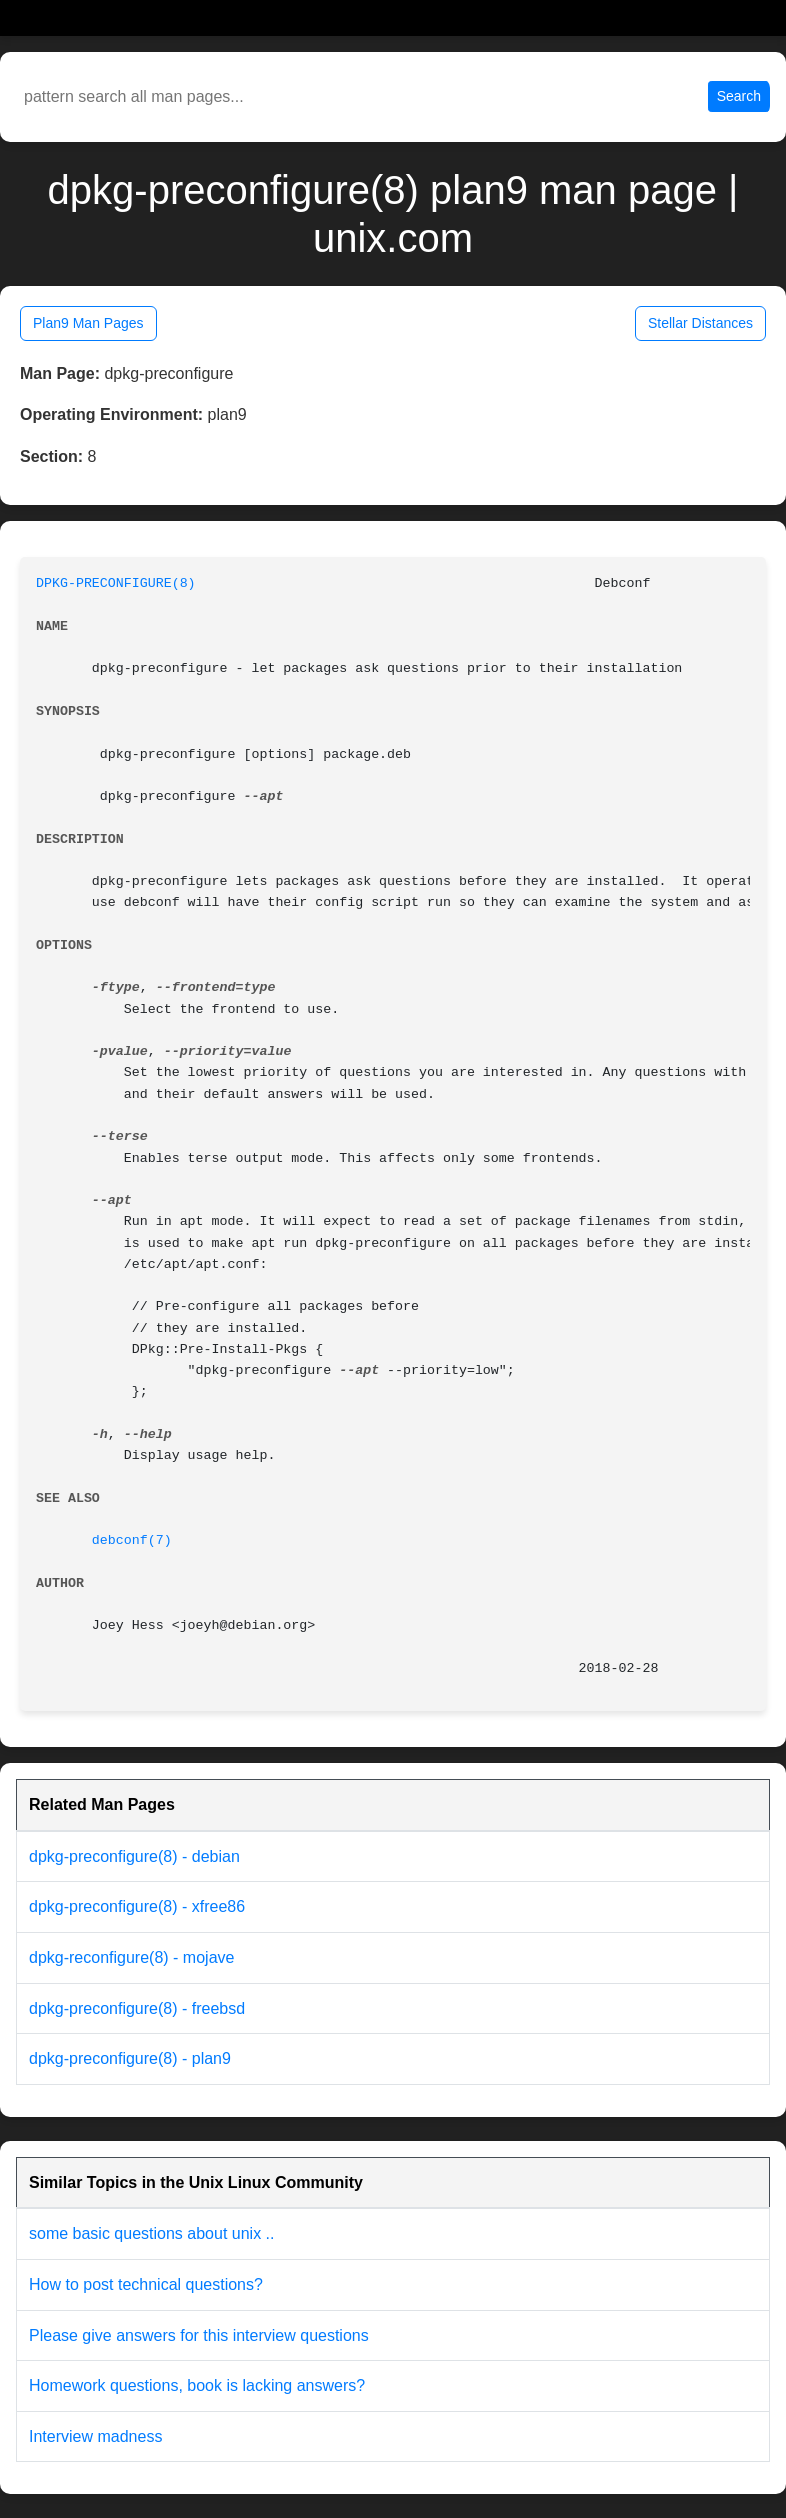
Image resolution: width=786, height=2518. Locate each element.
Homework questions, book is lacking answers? (197, 2385)
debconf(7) (132, 1540)
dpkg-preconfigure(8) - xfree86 (137, 1906)
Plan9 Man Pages (88, 323)
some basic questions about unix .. (151, 2233)
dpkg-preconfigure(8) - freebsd (137, 2008)
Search (739, 96)
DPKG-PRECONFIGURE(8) (116, 583)
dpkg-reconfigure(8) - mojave (131, 1957)
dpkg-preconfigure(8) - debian (134, 1856)
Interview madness (95, 2436)
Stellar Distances (700, 323)
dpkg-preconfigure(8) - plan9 (130, 2058)
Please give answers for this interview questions (199, 2335)
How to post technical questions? (146, 2284)
